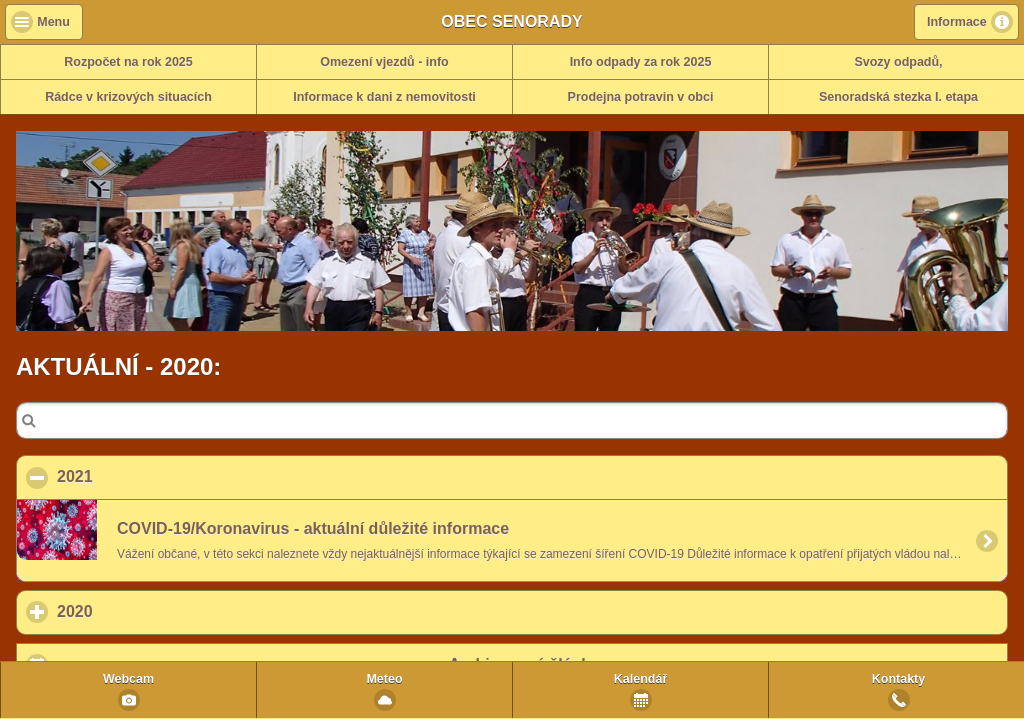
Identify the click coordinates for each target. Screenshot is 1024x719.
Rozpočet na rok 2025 (128, 62)
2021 (172, 476)
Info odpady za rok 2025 (641, 62)
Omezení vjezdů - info (384, 62)
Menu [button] (53, 22)
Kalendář (641, 679)
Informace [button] (957, 22)
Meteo (384, 679)
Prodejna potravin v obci (641, 97)
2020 (168, 611)
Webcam (128, 679)
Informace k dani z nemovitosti (384, 97)
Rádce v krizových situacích (128, 97)
